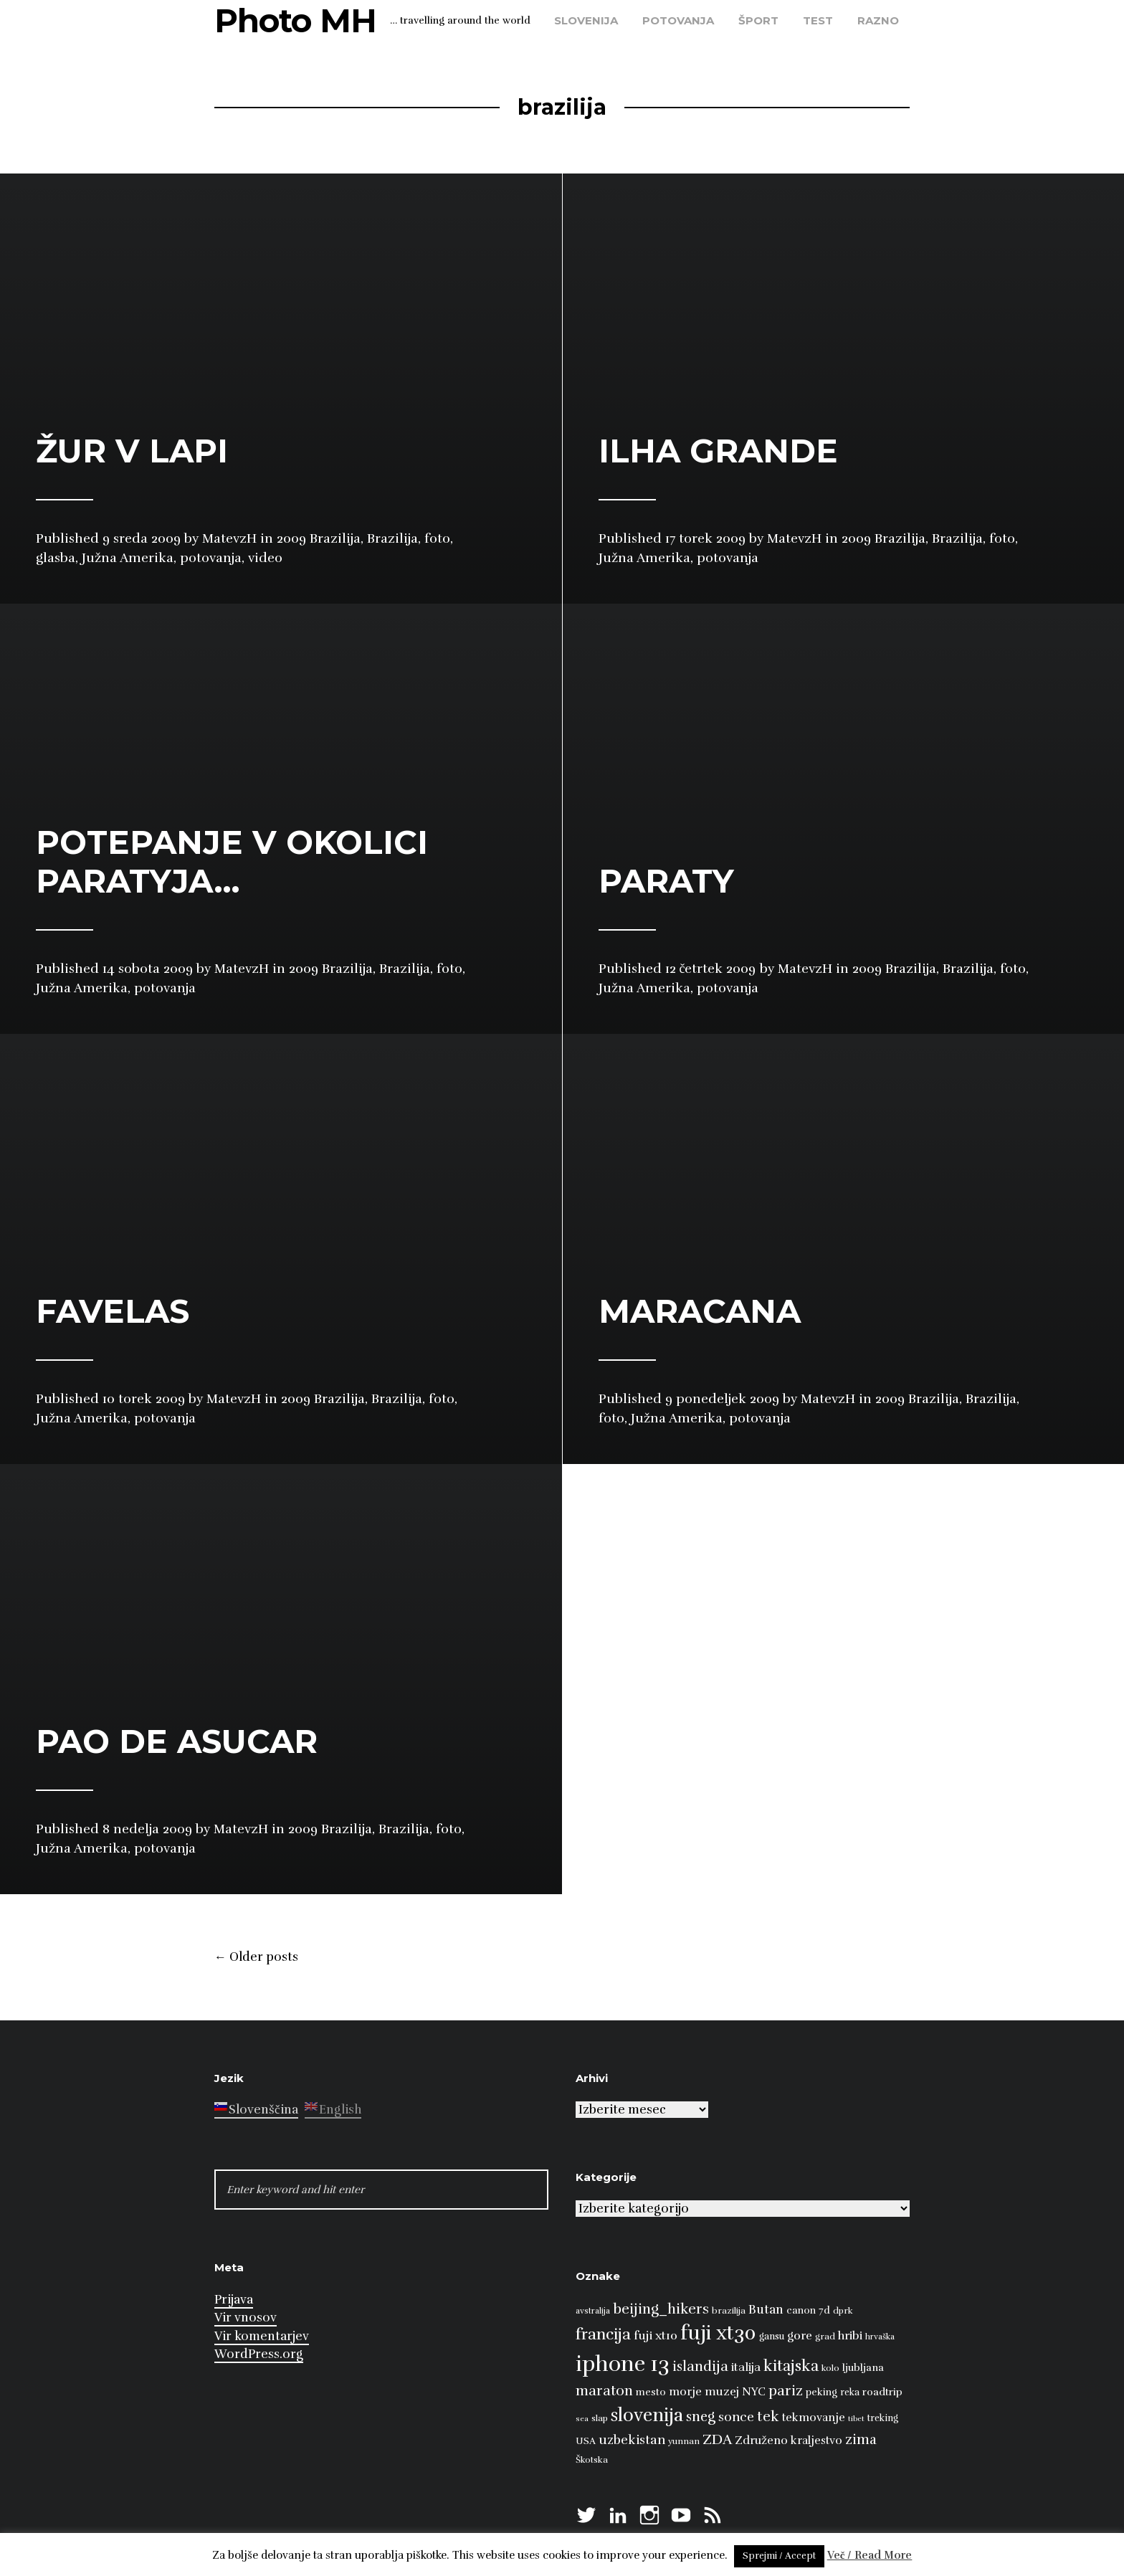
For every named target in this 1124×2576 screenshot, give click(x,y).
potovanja (678, 20)
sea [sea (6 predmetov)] (582, 2418)
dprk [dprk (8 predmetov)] (843, 2310)
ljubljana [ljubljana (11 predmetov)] (863, 2367)
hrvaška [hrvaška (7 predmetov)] (880, 2337)
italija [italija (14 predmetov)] (746, 2367)
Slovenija (586, 20)
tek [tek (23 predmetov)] (768, 2416)
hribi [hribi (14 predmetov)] (850, 2336)
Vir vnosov (245, 2317)
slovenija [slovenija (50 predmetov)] (647, 2415)
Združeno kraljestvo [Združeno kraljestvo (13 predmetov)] (788, 2440)
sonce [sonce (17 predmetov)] (736, 2417)
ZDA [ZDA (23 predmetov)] (717, 2439)
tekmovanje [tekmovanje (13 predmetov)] (813, 2417)
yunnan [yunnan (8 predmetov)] (684, 2441)
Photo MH (295, 20)
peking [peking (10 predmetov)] (821, 2392)
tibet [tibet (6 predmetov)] (856, 2418)
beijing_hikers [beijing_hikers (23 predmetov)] (661, 2309)
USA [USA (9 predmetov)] (586, 2441)
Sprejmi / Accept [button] (779, 2556)
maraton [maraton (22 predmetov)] (604, 2391)
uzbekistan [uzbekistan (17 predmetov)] (632, 2440)
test (818, 20)
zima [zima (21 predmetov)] (861, 2439)
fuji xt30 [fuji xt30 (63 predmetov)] (718, 2333)
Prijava (233, 2299)
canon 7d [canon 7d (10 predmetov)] (808, 2310)
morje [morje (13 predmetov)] (685, 2392)
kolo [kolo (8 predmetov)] (830, 2368)
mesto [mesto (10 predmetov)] (651, 2392)
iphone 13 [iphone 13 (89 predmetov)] (623, 2364)
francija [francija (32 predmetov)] (603, 2334)
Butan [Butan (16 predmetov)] (766, 2309)
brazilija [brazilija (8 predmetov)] (729, 2310)
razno (878, 20)
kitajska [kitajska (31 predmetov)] (791, 2365)
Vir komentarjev (261, 2336)
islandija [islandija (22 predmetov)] (700, 2366)
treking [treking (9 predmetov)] (882, 2418)
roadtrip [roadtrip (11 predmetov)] (882, 2391)
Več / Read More (870, 2555)
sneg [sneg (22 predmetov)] (700, 2416)
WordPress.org (258, 2354)
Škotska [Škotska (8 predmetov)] (592, 2460)
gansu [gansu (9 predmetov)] (771, 2336)
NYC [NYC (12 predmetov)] (754, 2391)
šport (758, 20)
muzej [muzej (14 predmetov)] (722, 2392)
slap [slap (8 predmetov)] (599, 2418)
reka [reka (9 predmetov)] (849, 2392)
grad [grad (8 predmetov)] (825, 2336)
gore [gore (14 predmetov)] (799, 2336)
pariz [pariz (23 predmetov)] (785, 2391)
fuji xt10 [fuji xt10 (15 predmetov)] (655, 2335)
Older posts (256, 1957)
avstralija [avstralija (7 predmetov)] (593, 2311)
